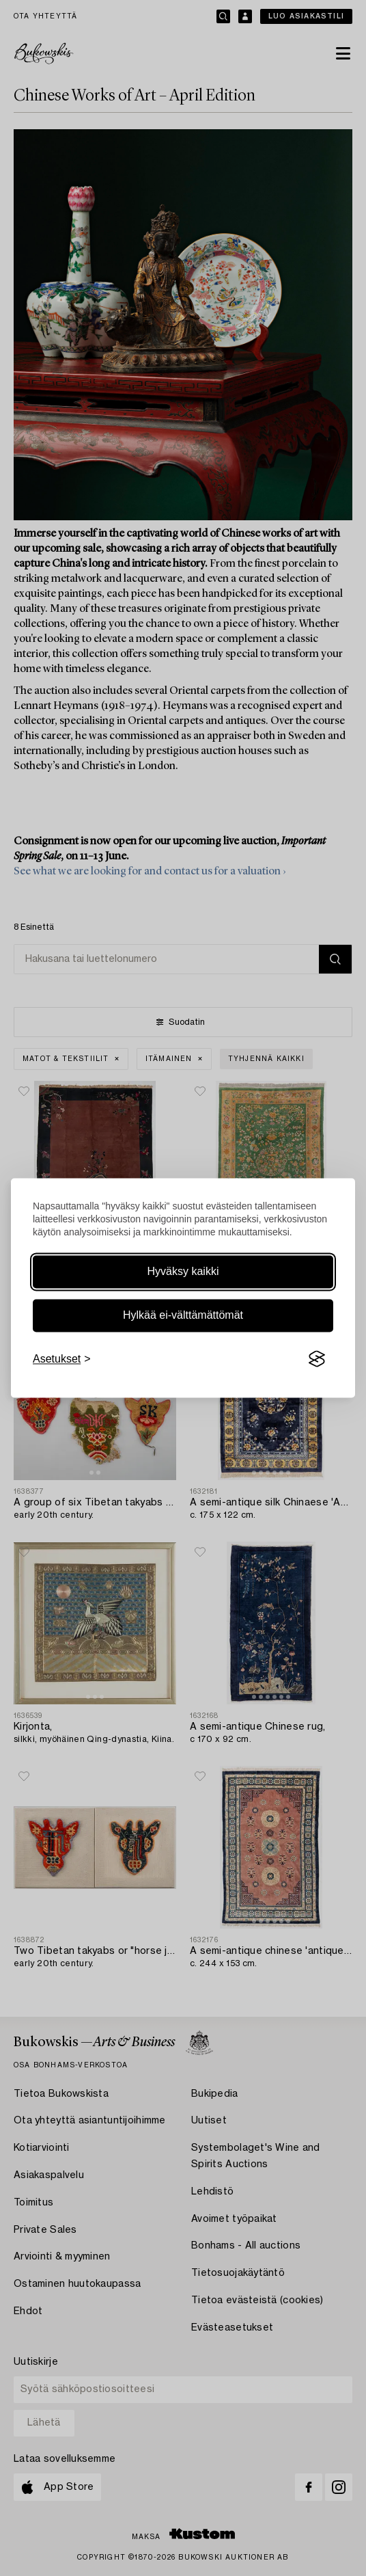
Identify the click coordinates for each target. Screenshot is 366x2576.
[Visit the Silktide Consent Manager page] (316, 1359)
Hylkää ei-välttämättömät (183, 1315)
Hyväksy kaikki (183, 1271)
